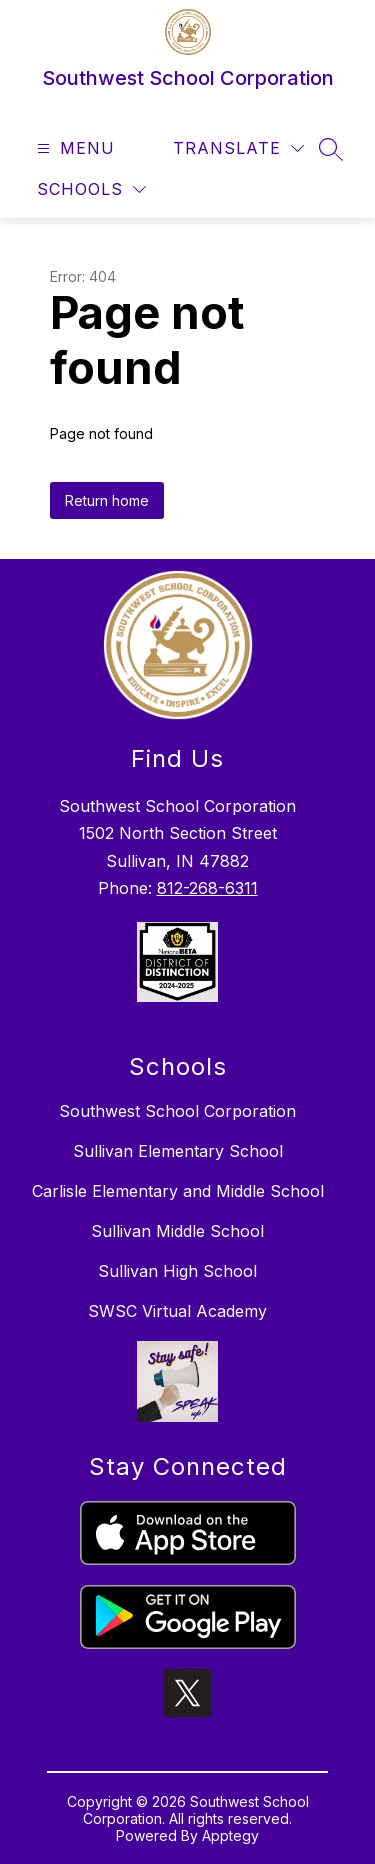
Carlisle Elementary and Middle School (178, 1191)
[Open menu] (73, 148)
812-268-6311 (207, 888)
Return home (107, 500)
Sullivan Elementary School (178, 1151)
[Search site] (331, 149)
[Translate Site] (238, 148)
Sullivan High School (177, 1271)
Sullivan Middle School (177, 1231)
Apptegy (230, 1835)
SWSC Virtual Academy (177, 1311)
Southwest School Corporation (177, 1111)
